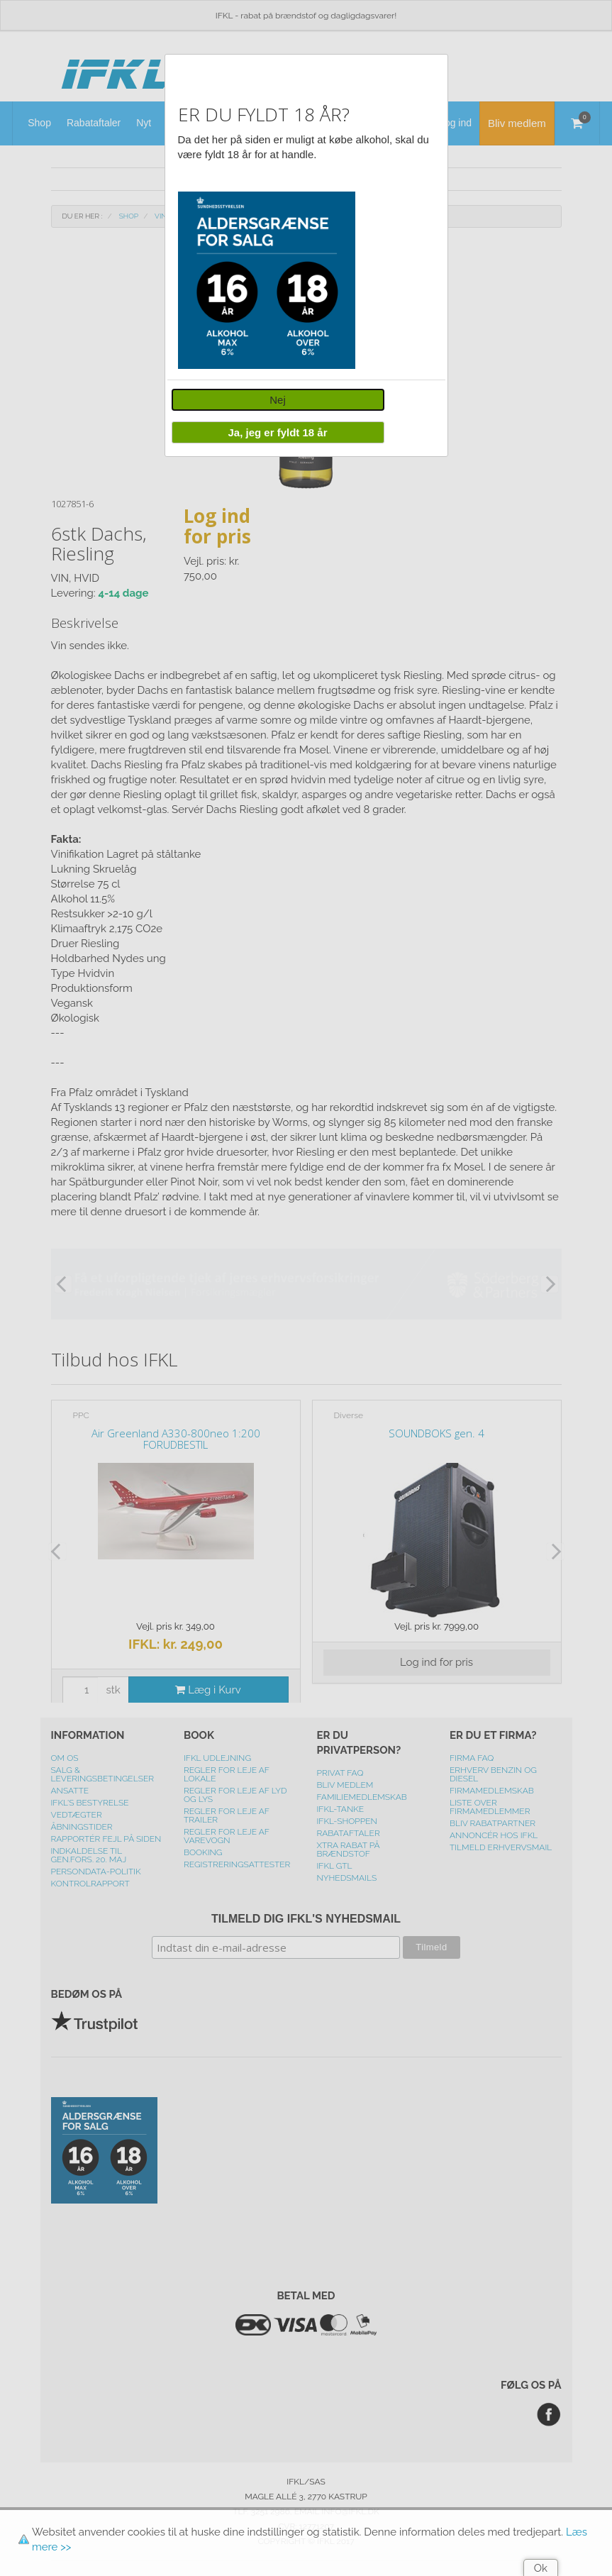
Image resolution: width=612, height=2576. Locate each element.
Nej (277, 400)
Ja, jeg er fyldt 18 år (277, 432)
